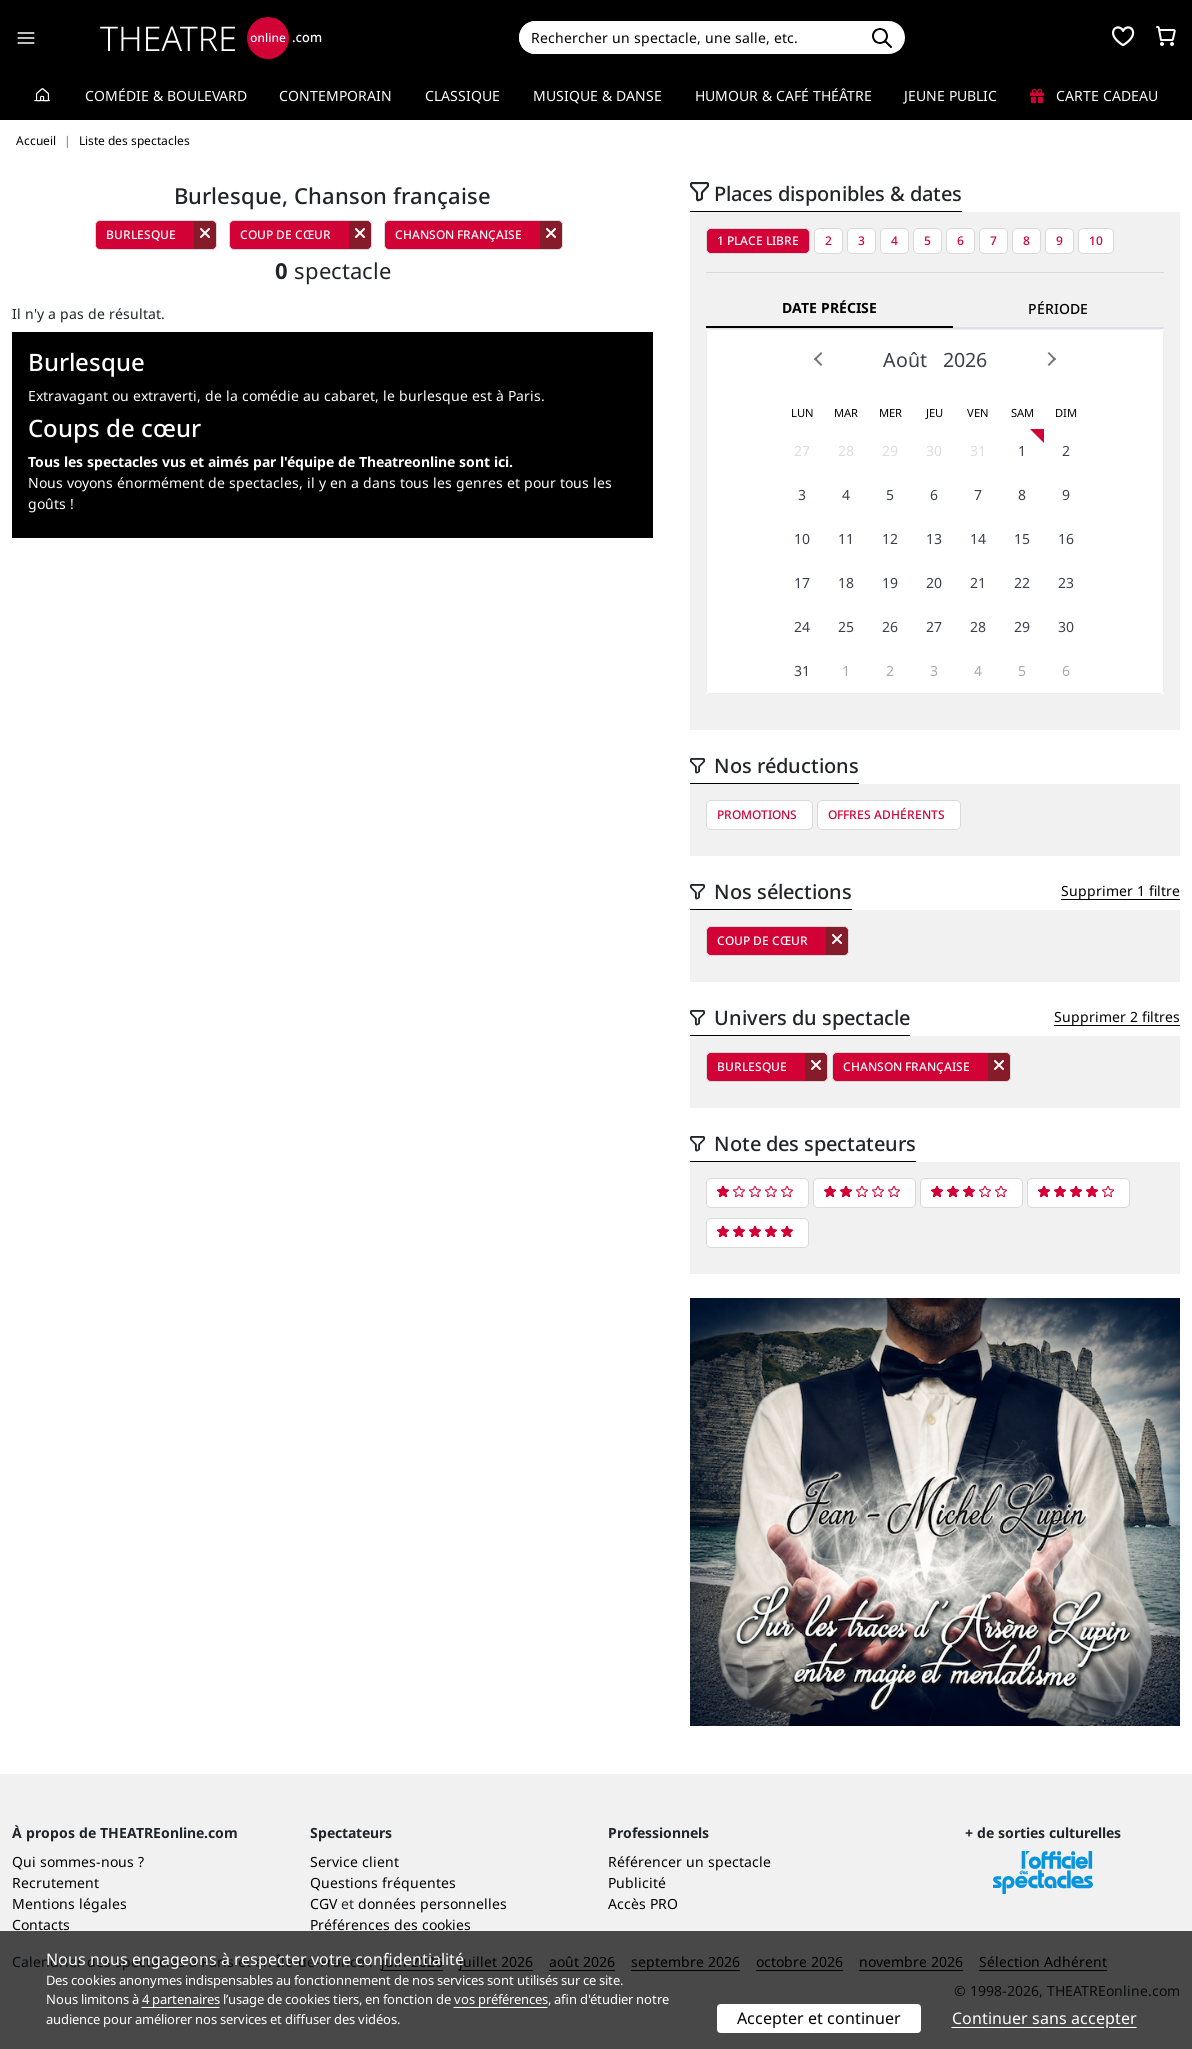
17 (802, 582)
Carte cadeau (1094, 95)
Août (905, 359)
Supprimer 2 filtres (1117, 1016)
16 (1066, 538)
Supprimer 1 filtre (1120, 890)
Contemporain (335, 95)
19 (890, 582)
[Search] (689, 37)
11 (846, 538)
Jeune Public (950, 95)
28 (846, 450)
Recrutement (55, 1882)
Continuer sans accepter (1044, 2018)
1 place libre (758, 240)
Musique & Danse (597, 95)
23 (1066, 582)
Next (1051, 359)
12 (890, 538)
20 (934, 582)
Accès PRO (643, 1903)
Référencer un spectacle (689, 1861)
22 (1022, 582)
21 (978, 582)
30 (934, 450)
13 (934, 538)
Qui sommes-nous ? (78, 1861)
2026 (965, 359)
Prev (819, 359)
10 (1096, 240)
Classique (462, 95)
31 (978, 450)
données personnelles (432, 1903)
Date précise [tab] (829, 307)
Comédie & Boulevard (166, 95)
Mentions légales (69, 1903)
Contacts (41, 1924)
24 (802, 626)
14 (978, 538)
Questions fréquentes (383, 1882)
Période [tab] (1058, 308)
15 (1022, 538)
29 (890, 450)
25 (846, 626)
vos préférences (501, 1999)
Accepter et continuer (819, 2018)
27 (802, 450)
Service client (354, 1861)
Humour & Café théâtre (783, 95)
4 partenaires (181, 1999)
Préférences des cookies (390, 1924)
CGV (323, 1903)
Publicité (637, 1882)
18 (846, 582)
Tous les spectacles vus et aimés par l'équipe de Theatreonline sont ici (268, 461)
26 (890, 626)
